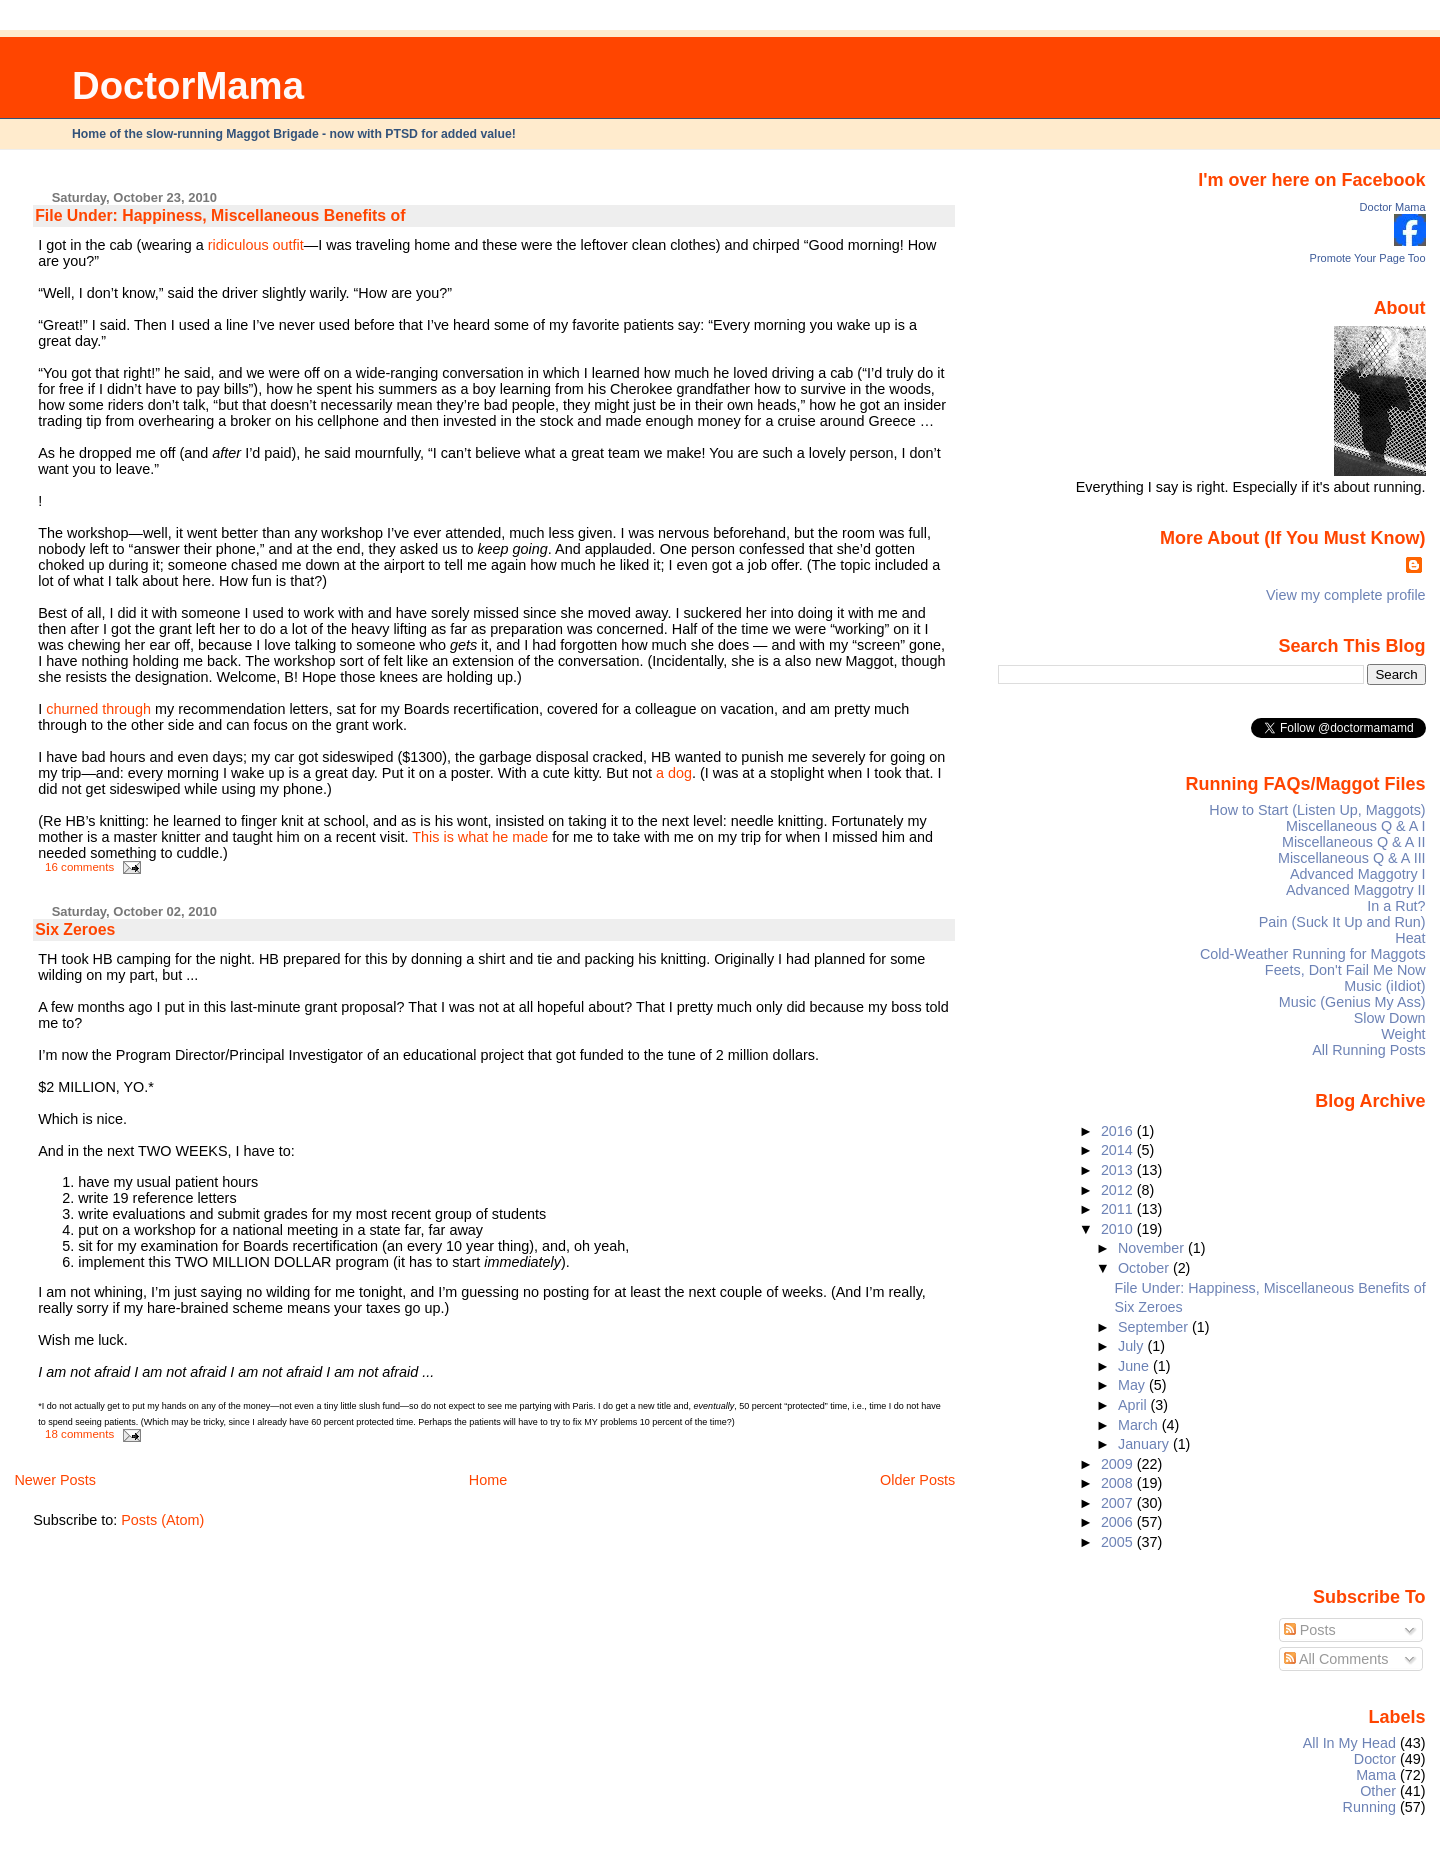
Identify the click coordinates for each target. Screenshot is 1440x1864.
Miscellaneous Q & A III (1352, 858)
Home (488, 1480)
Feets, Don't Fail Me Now (1345, 970)
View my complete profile (1346, 595)
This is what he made (480, 837)
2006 (1119, 1522)
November (1153, 1248)
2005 (1119, 1542)
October (1145, 1268)
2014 (1119, 1150)
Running (1370, 1807)
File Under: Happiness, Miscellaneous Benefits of (220, 215)
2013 (1119, 1170)
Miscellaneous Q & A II (1354, 842)
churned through (98, 709)
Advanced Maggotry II (1356, 890)
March (1140, 1425)
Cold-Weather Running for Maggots (1313, 954)
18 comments (79, 1434)
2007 (1119, 1503)
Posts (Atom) (162, 1520)
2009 (1119, 1464)
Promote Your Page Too (1368, 258)
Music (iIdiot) (1384, 986)
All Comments (1336, 1659)
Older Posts (917, 1480)
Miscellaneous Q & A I (1356, 826)
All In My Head (1349, 1743)
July (1132, 1346)
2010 (1119, 1229)
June (1135, 1366)
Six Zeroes (75, 929)
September (1155, 1327)
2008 (1119, 1483)
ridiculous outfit (256, 245)
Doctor (1375, 1759)
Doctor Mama (1393, 207)
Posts (1310, 1630)
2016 (1119, 1131)
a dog (674, 773)
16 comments (79, 867)
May (1133, 1385)
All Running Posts (1368, 1050)
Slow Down (1390, 1018)
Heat (1410, 938)
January (1145, 1444)
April (1134, 1405)
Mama (1376, 1775)
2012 (1119, 1190)
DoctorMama (188, 85)
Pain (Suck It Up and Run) (1342, 922)
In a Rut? (1396, 906)
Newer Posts (55, 1480)
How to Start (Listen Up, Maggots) (1317, 810)
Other (1378, 1791)
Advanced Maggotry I (1358, 874)
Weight (1403, 1034)
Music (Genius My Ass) (1352, 1002)
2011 (1119, 1209)
